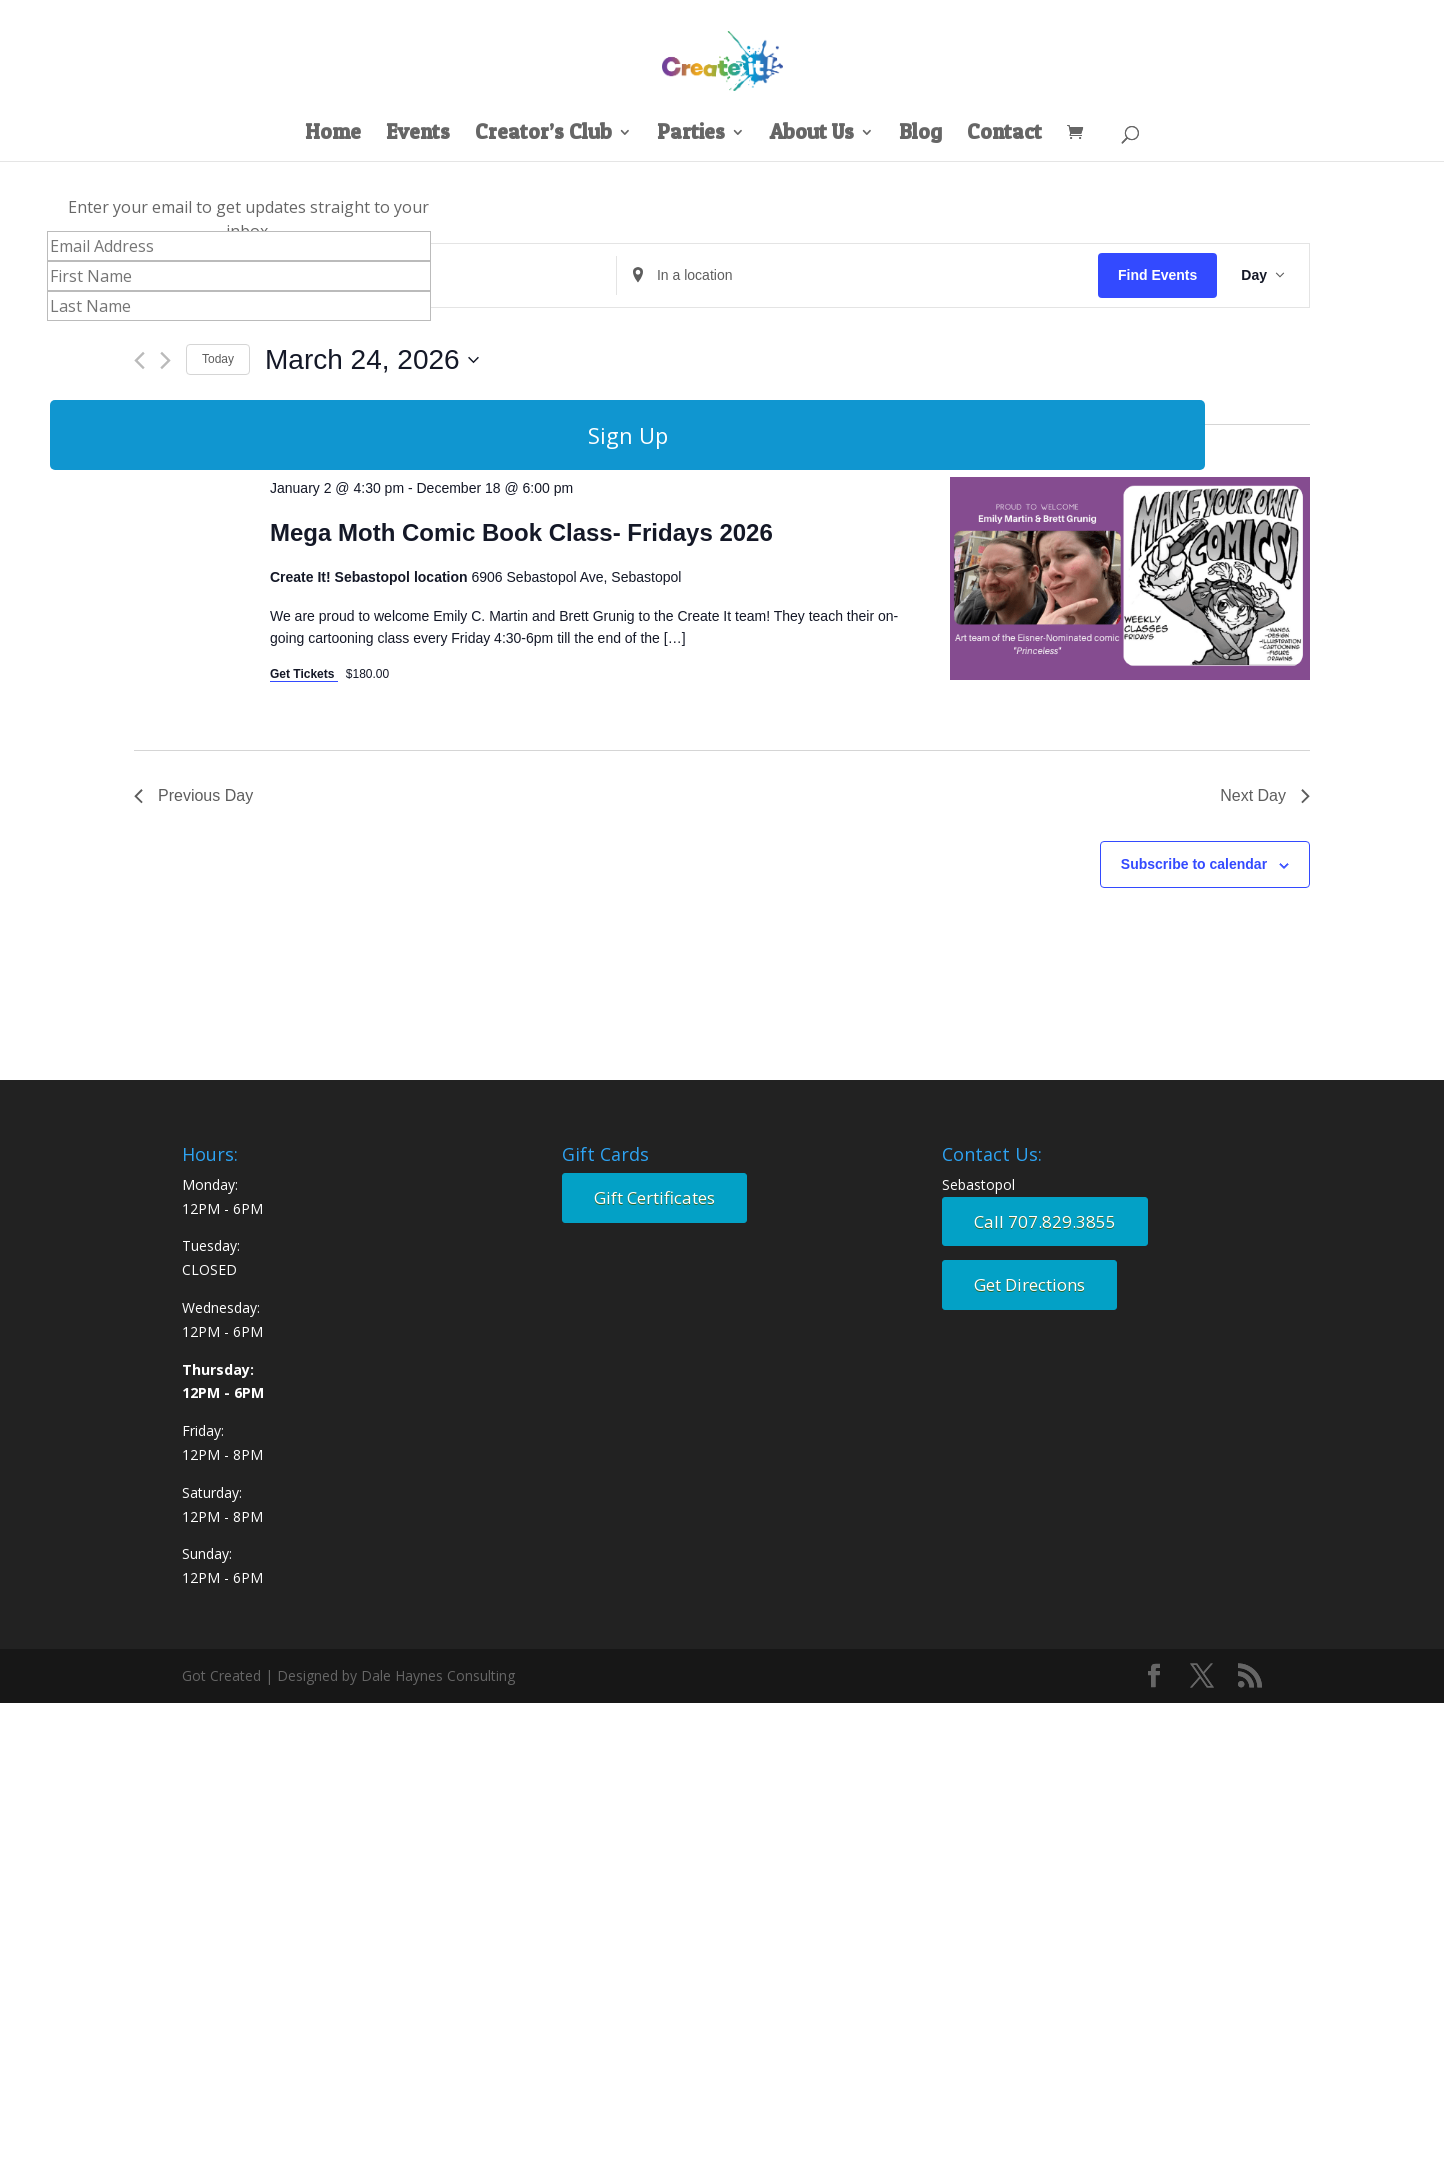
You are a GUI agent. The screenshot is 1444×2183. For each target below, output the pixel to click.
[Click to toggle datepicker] (372, 360)
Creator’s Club (543, 134)
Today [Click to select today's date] (218, 359)
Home (333, 134)
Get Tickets (304, 674)
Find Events (1157, 275)
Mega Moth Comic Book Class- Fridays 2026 (521, 532)
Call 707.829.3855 (1045, 1221)
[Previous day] (139, 360)
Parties (691, 134)
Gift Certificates (654, 1197)
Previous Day (193, 795)
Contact (1004, 134)
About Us (812, 134)
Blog (920, 134)
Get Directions (1029, 1284)
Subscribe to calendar (1194, 864)
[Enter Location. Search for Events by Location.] (857, 275)
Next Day (1265, 795)
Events (418, 134)
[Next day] (165, 360)
